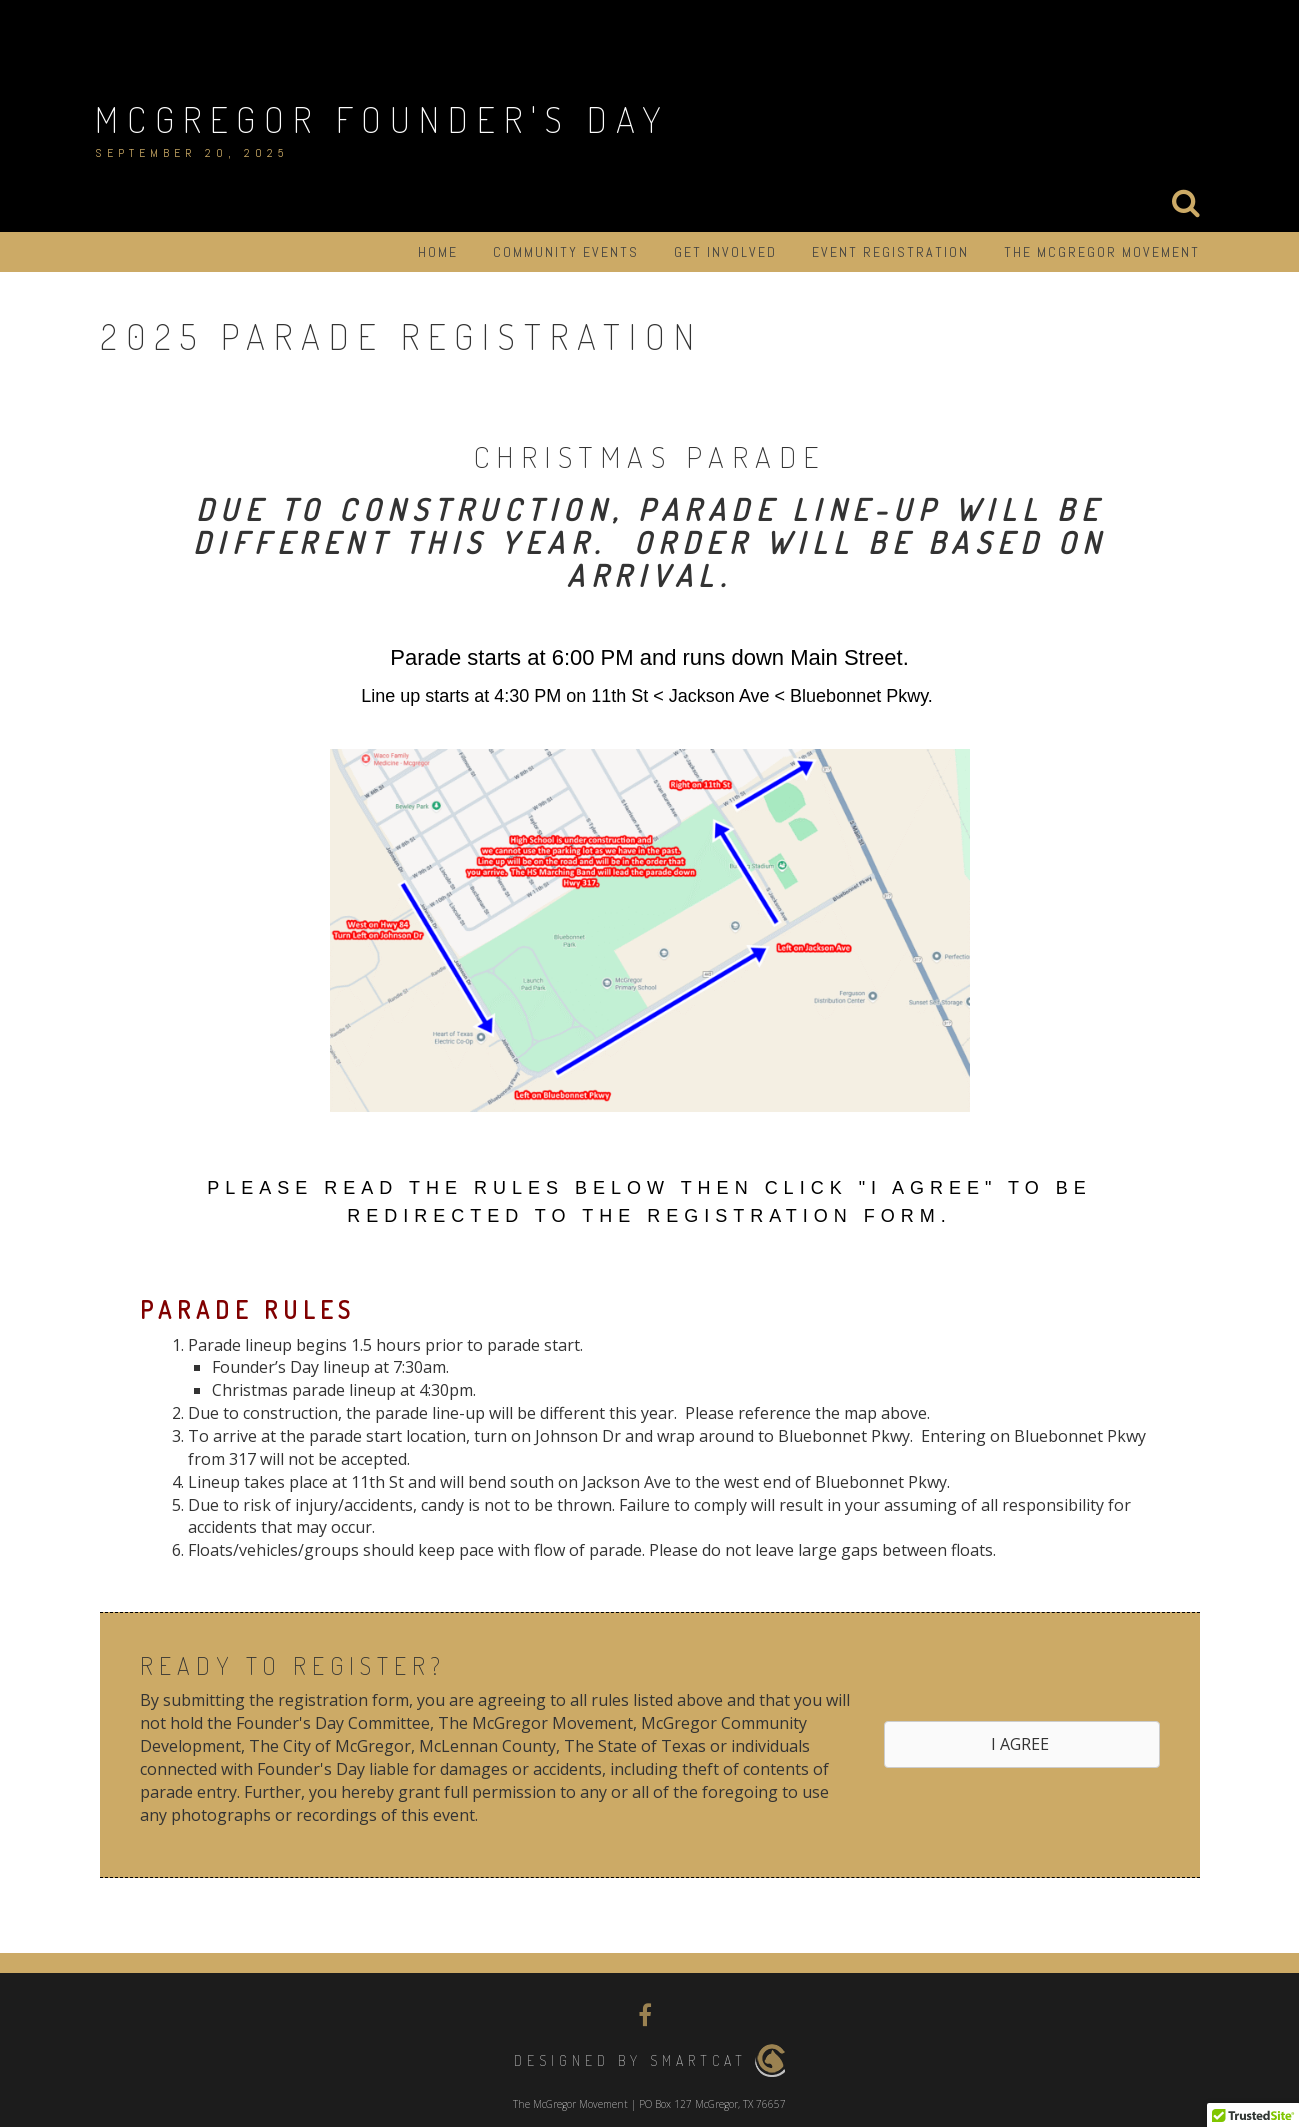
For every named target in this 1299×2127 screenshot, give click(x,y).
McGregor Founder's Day (382, 119)
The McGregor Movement (1102, 252)
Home (438, 252)
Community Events (566, 252)
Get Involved (725, 252)
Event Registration (890, 252)
